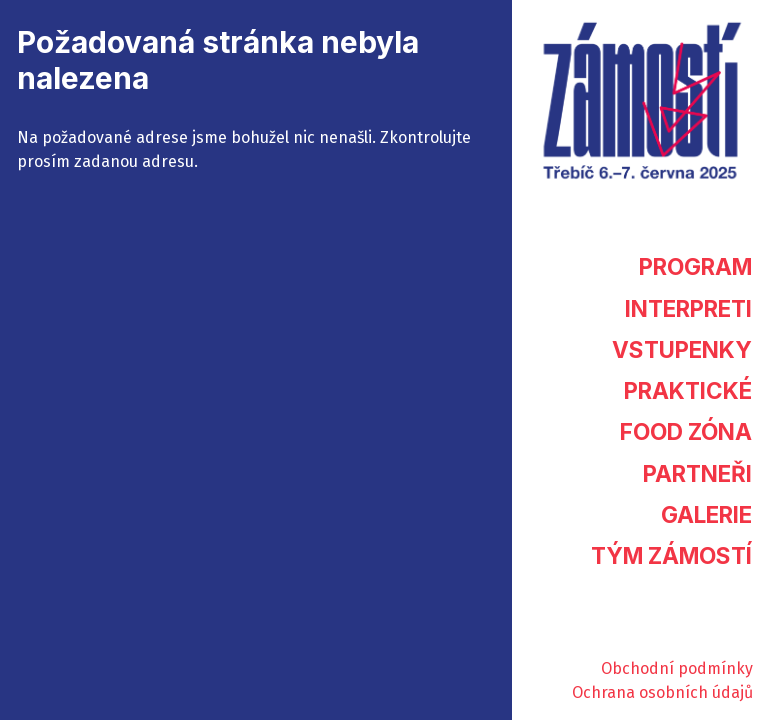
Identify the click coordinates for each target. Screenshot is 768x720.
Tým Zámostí (671, 555)
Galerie (706, 514)
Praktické (688, 390)
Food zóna (686, 431)
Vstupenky (682, 349)
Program (695, 266)
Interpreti (688, 308)
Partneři (697, 473)
